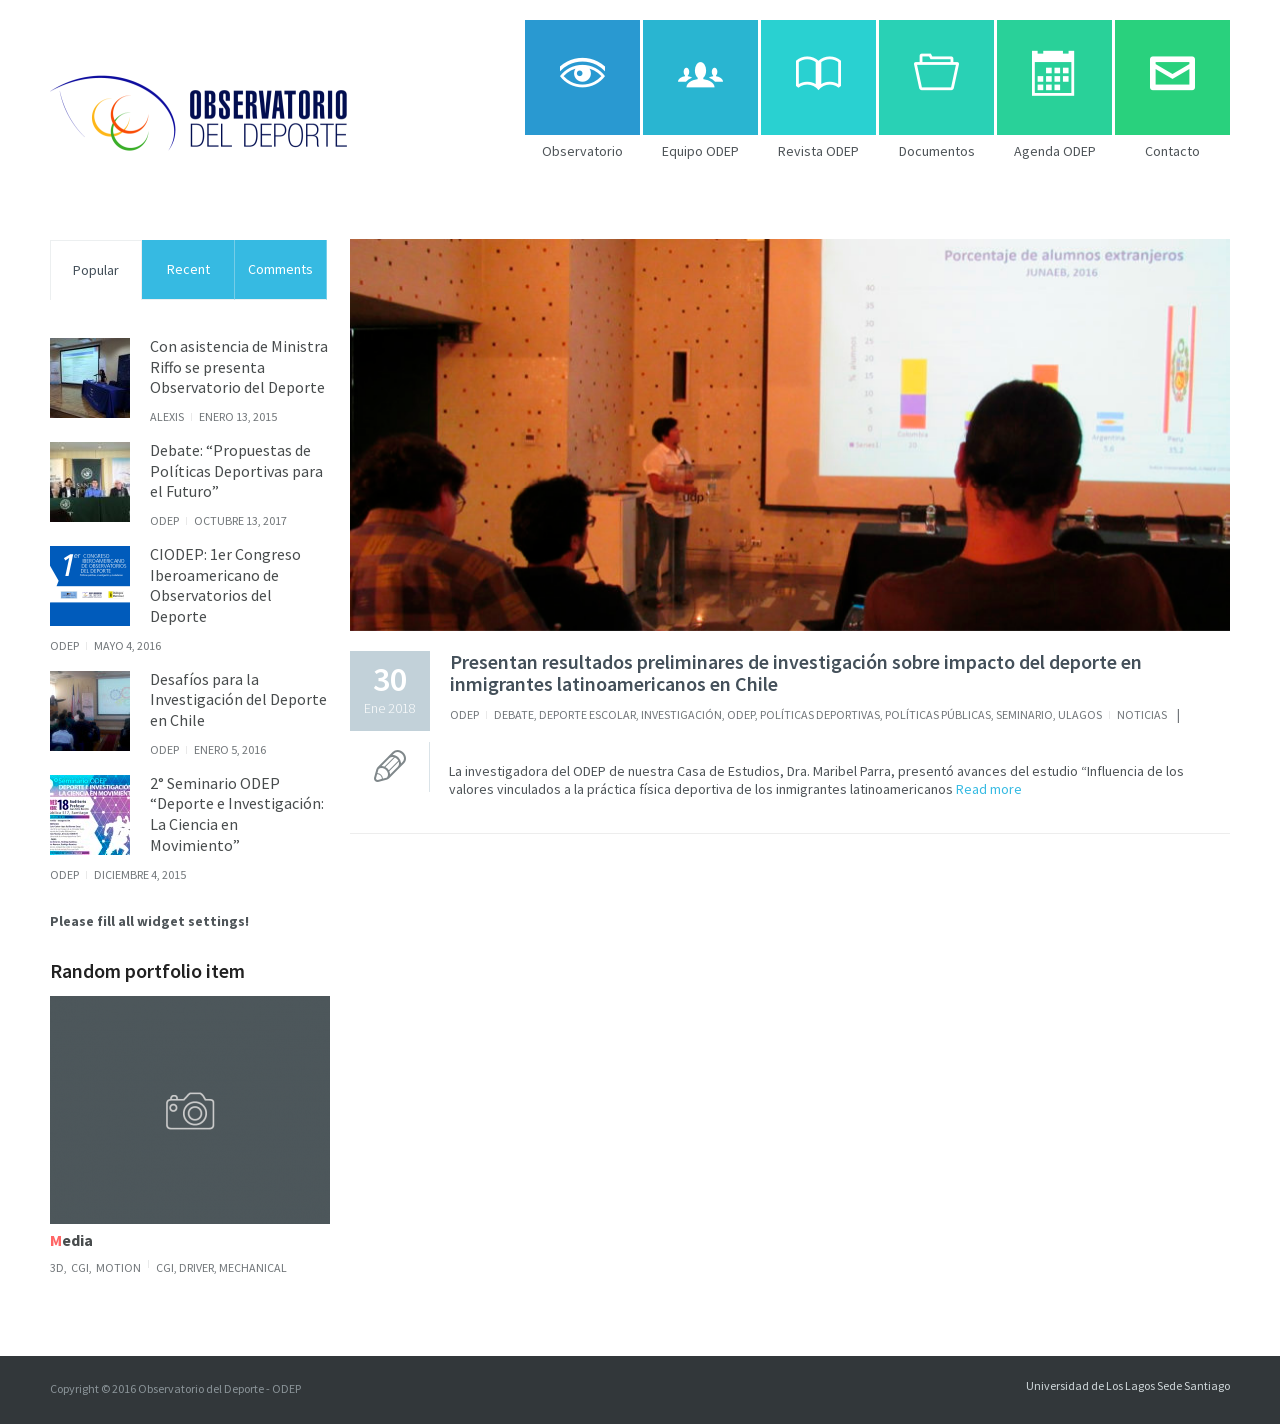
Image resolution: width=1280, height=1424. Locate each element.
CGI (80, 1267)
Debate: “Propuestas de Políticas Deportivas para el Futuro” (236, 471)
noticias (1142, 714)
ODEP (464, 714)
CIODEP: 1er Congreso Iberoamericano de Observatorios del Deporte (225, 585)
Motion (118, 1267)
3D (57, 1267)
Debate (514, 714)
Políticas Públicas (938, 714)
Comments (280, 269)
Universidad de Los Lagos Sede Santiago (1128, 1385)
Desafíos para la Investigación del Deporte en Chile (238, 700)
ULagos (1080, 714)
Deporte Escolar (587, 714)
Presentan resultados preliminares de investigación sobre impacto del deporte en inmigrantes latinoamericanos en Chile (796, 672)
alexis (167, 416)
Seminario (1024, 714)
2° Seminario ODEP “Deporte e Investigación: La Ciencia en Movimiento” (237, 814)
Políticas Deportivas (820, 714)
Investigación (681, 714)
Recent (188, 269)
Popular (96, 270)
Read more (987, 789)
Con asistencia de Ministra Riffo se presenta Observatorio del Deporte (239, 367)
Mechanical (253, 1267)
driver (196, 1267)
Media (71, 1240)
